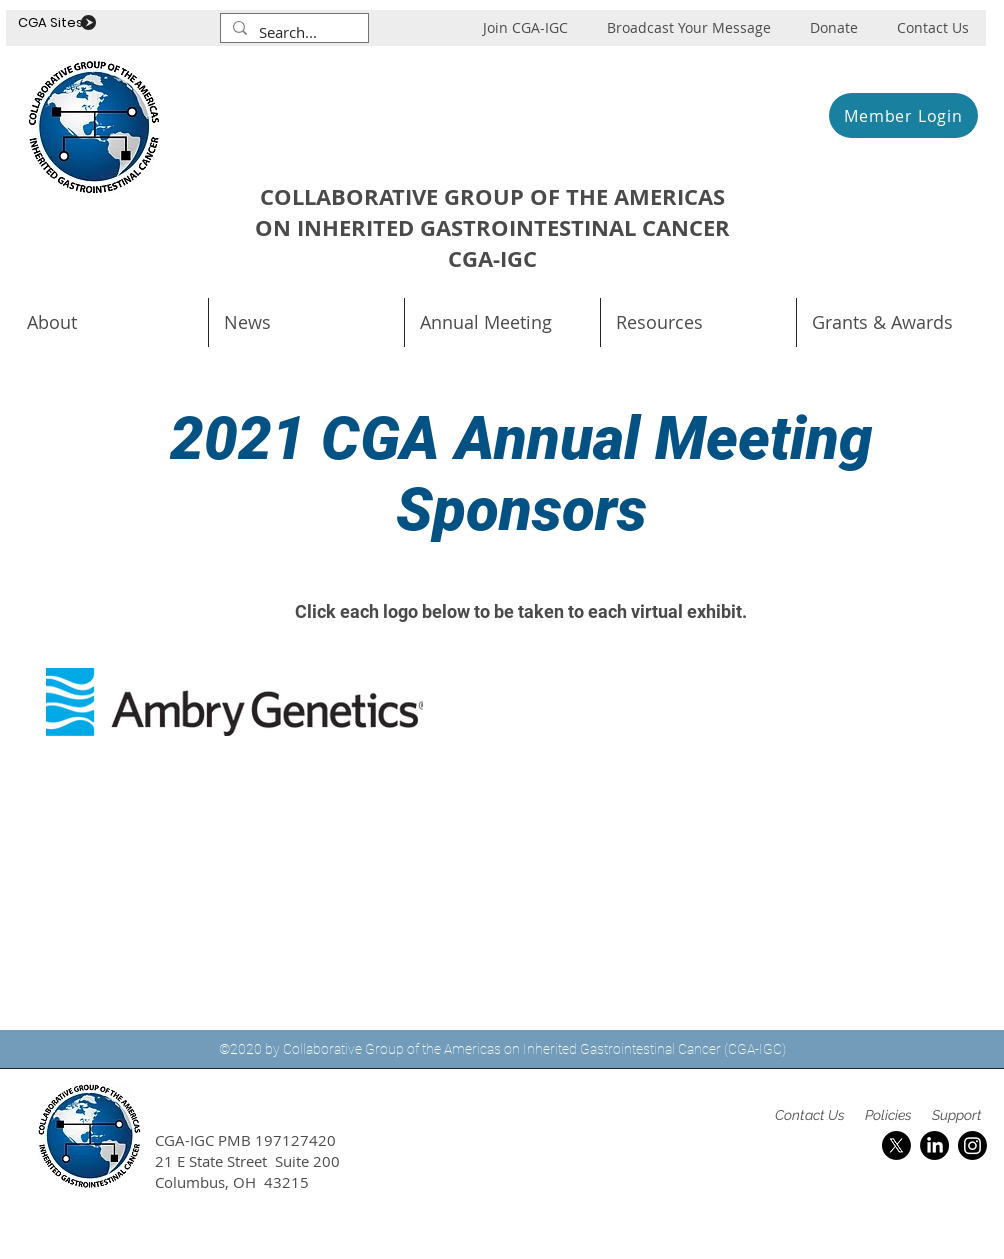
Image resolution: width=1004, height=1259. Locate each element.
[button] (502, 322)
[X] (896, 1145)
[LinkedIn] (934, 1145)
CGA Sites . (53, 22)
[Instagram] (972, 1145)
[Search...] (292, 32)
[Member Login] (903, 115)
